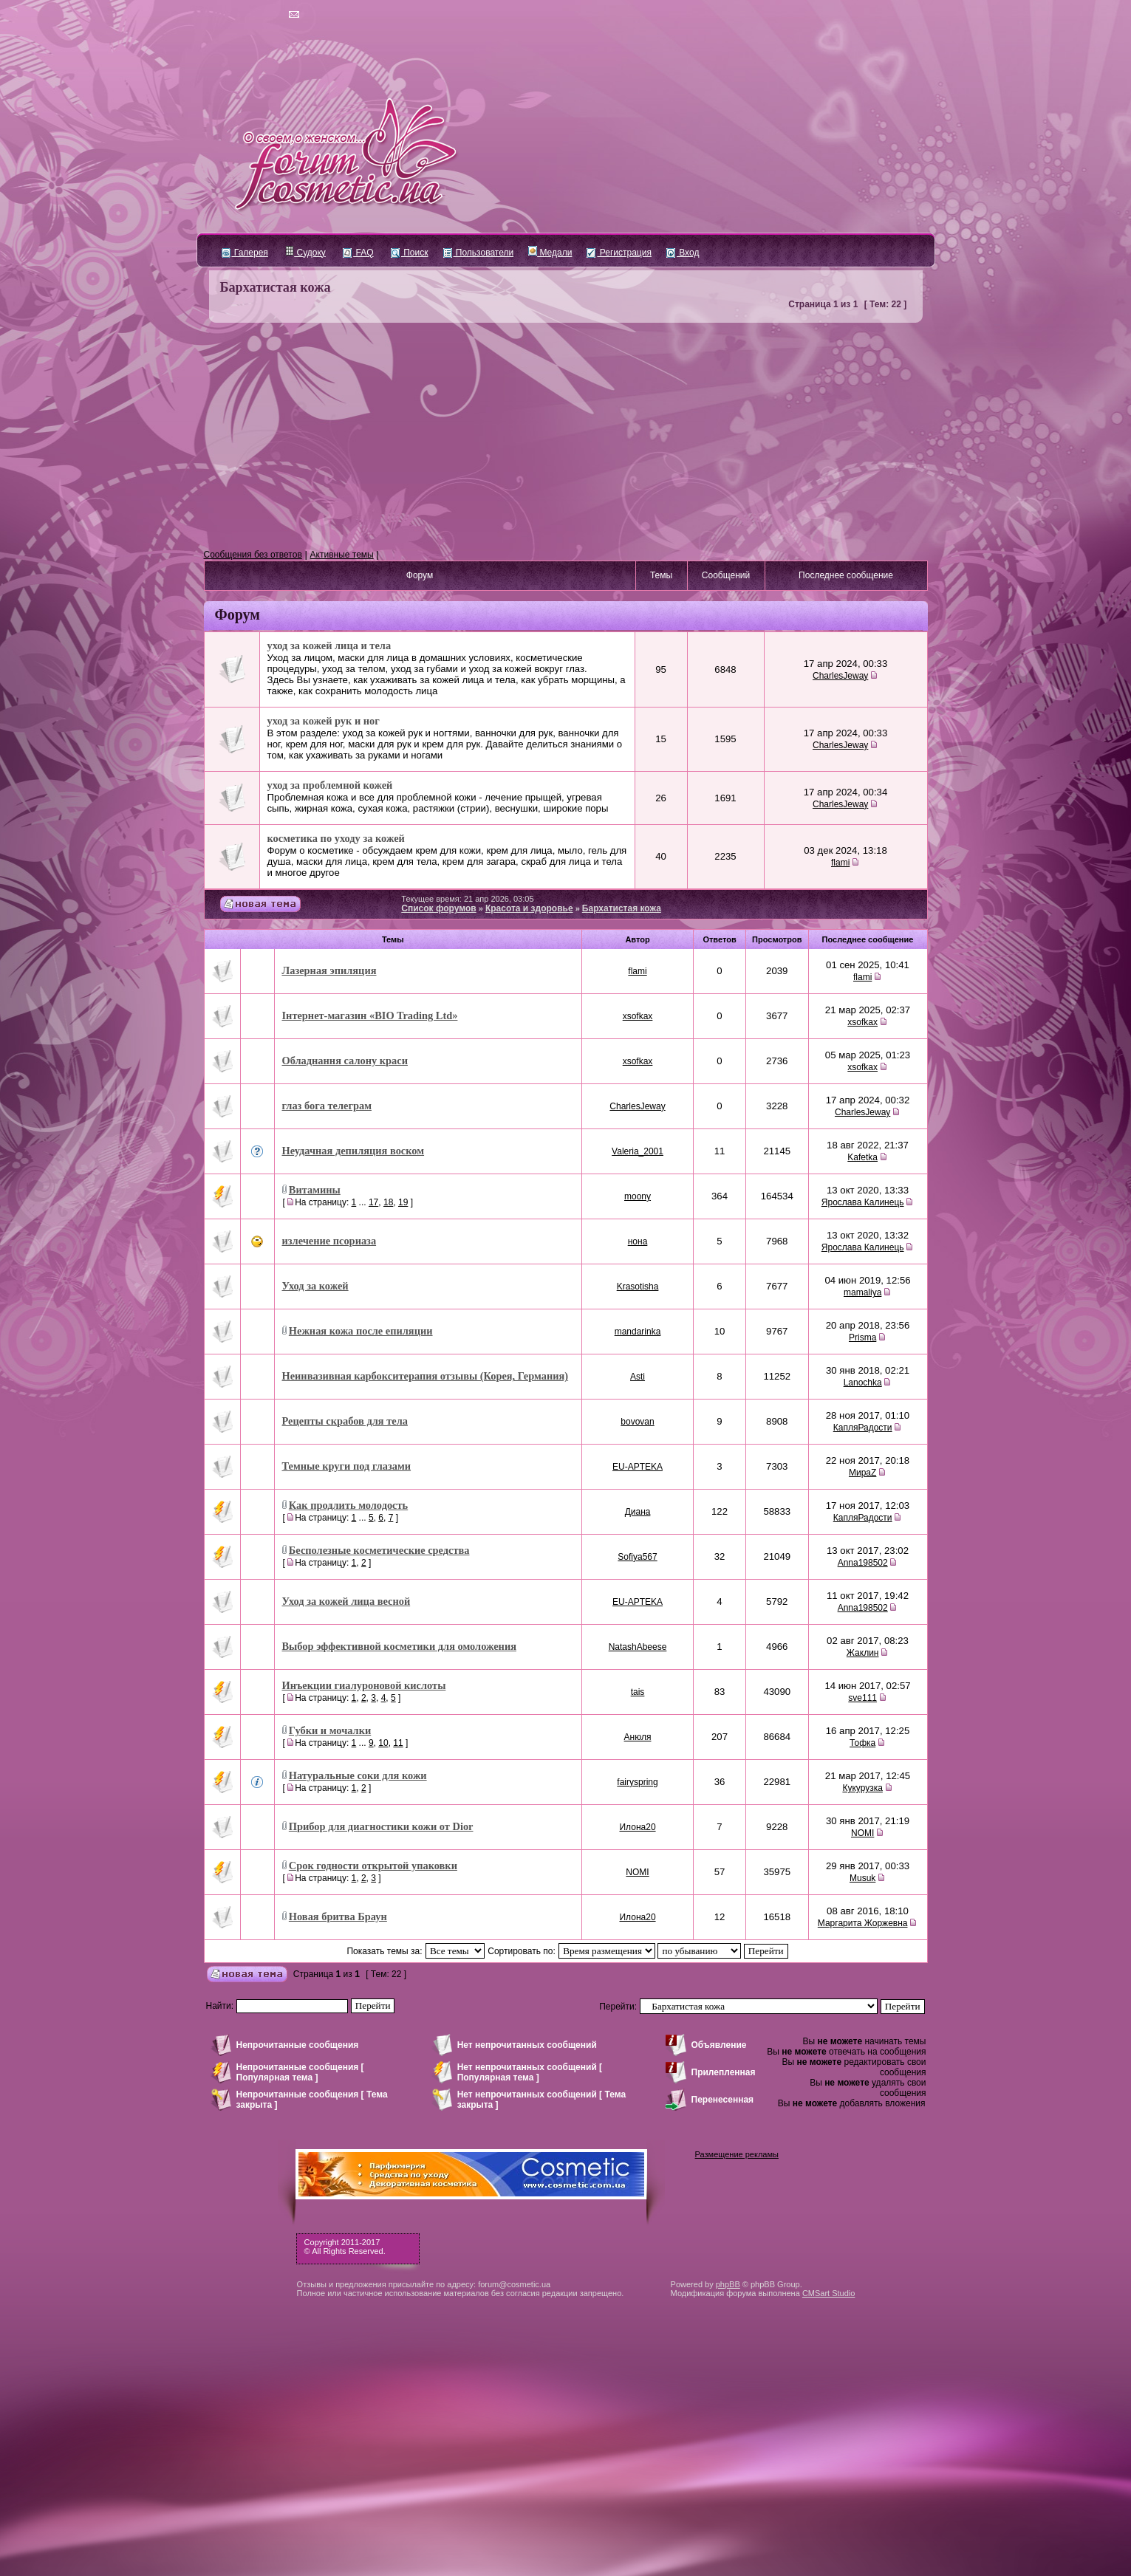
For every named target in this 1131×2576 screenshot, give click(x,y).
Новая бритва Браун (338, 1916)
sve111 (862, 1698)
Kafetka (862, 1157)
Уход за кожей (315, 1286)
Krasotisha (638, 1286)
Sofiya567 (637, 1557)
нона (638, 1241)
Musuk (862, 1878)
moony (637, 1196)
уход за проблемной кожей (330, 785)
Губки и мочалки (330, 1730)
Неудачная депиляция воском (353, 1151)
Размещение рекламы (737, 2154)
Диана (638, 1512)
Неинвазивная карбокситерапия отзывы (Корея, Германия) (425, 1376)
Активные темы (342, 554)
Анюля (638, 1737)
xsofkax (638, 1016)
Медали (550, 252)
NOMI (862, 1833)
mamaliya (862, 1292)
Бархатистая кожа (275, 287)
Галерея (245, 252)
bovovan (637, 1422)
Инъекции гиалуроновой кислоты (364, 1685)
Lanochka (863, 1382)
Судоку (305, 252)
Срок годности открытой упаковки (373, 1865)
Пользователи (478, 252)
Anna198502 (863, 1563)
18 (388, 1202)
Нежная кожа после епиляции (361, 1331)
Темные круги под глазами (346, 1466)
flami (840, 862)
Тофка (862, 1743)
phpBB (728, 2284)
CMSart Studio (828, 2293)
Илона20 (637, 1827)
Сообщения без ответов (253, 554)
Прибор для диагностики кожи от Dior (381, 1826)
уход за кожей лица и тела (329, 645)
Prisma (862, 1337)
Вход (682, 252)
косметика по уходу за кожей (336, 838)
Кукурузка (862, 1788)
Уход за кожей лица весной (346, 1601)
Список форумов (438, 908)
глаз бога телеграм (327, 1105)
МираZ (862, 1472)
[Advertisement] (566, 436)
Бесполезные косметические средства (379, 1550)
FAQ (358, 252)
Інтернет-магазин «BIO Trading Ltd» (370, 1015)
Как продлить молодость (348, 1505)
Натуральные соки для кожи (358, 1775)
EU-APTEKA (637, 1467)
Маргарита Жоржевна (863, 1923)
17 (373, 1202)
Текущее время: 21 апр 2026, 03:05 (467, 898)
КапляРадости (862, 1427)
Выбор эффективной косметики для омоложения (399, 1646)
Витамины (315, 1190)
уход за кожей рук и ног (323, 721)
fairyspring (637, 1782)
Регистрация (619, 252)
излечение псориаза (329, 1241)
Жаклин (863, 1653)
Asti (637, 1376)
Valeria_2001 (637, 1151)
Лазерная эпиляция (329, 970)
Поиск (409, 252)
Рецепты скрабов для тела (345, 1421)
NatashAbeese (638, 1647)
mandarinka (638, 1331)
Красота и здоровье (529, 908)
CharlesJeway (840, 676)
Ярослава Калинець (862, 1202)
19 (403, 1202)
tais (638, 1692)
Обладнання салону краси (345, 1060)
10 (383, 1743)
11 (398, 1743)
